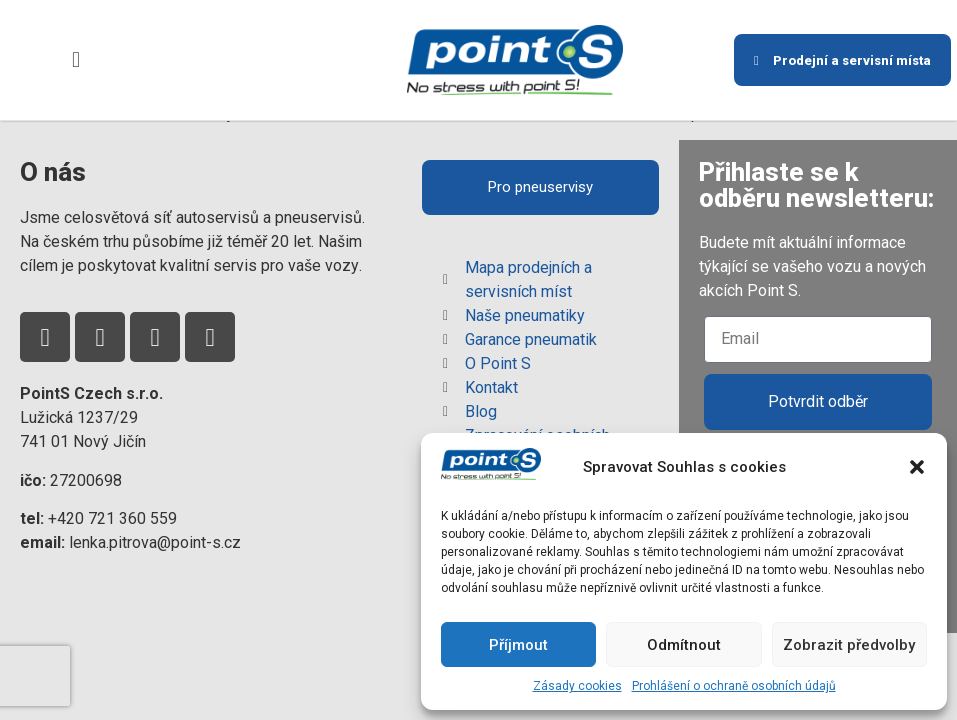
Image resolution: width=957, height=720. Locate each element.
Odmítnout (684, 645)
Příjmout (518, 645)
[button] (917, 467)
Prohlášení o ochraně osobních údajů (734, 686)
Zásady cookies (577, 686)
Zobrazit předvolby (849, 645)
